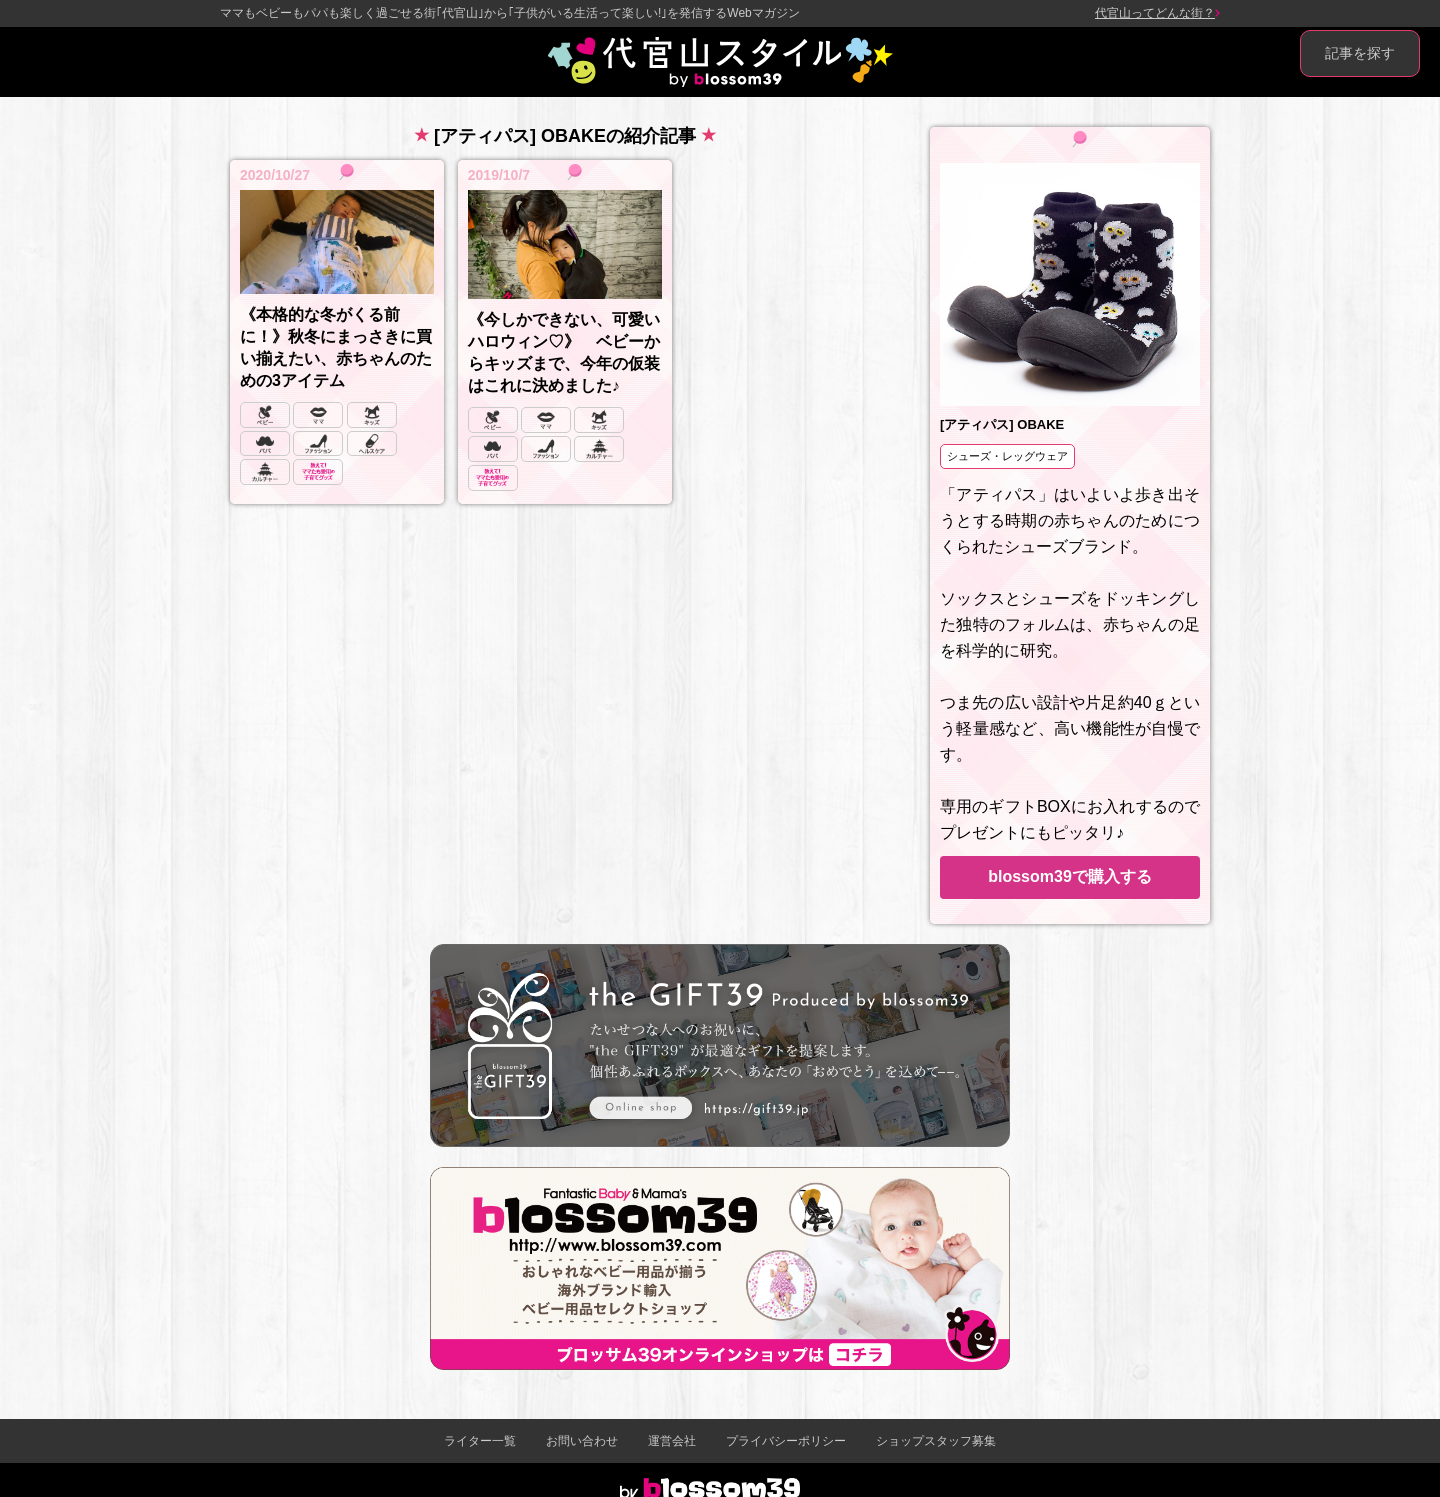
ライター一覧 (480, 1441)
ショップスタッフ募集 (936, 1441)
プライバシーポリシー (786, 1441)
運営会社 (672, 1441)
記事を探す (1360, 53)
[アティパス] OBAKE (1002, 424)
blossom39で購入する (1070, 876)
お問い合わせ (582, 1441)
